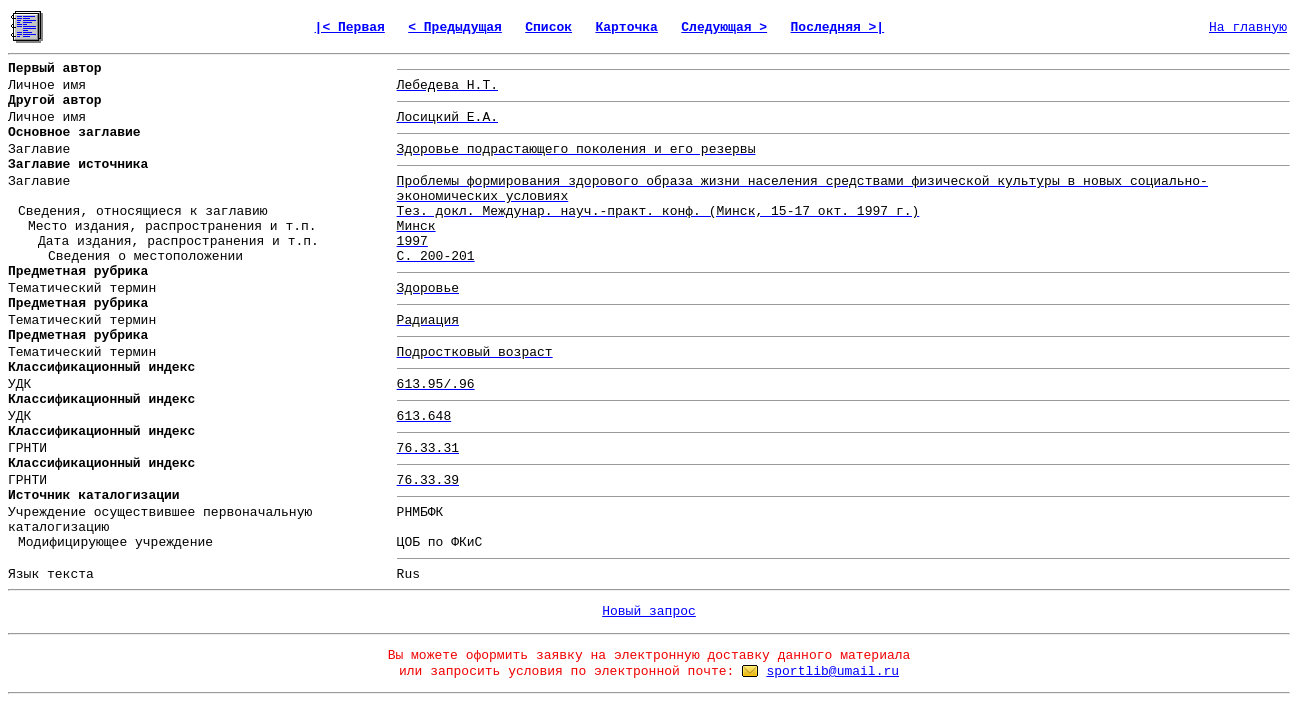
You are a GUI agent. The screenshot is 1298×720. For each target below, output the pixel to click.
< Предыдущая (455, 27)
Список (548, 27)
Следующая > (724, 27)
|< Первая (350, 27)
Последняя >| (838, 27)
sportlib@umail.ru (832, 671)
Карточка (626, 27)
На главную (1248, 27)
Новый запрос (649, 611)
